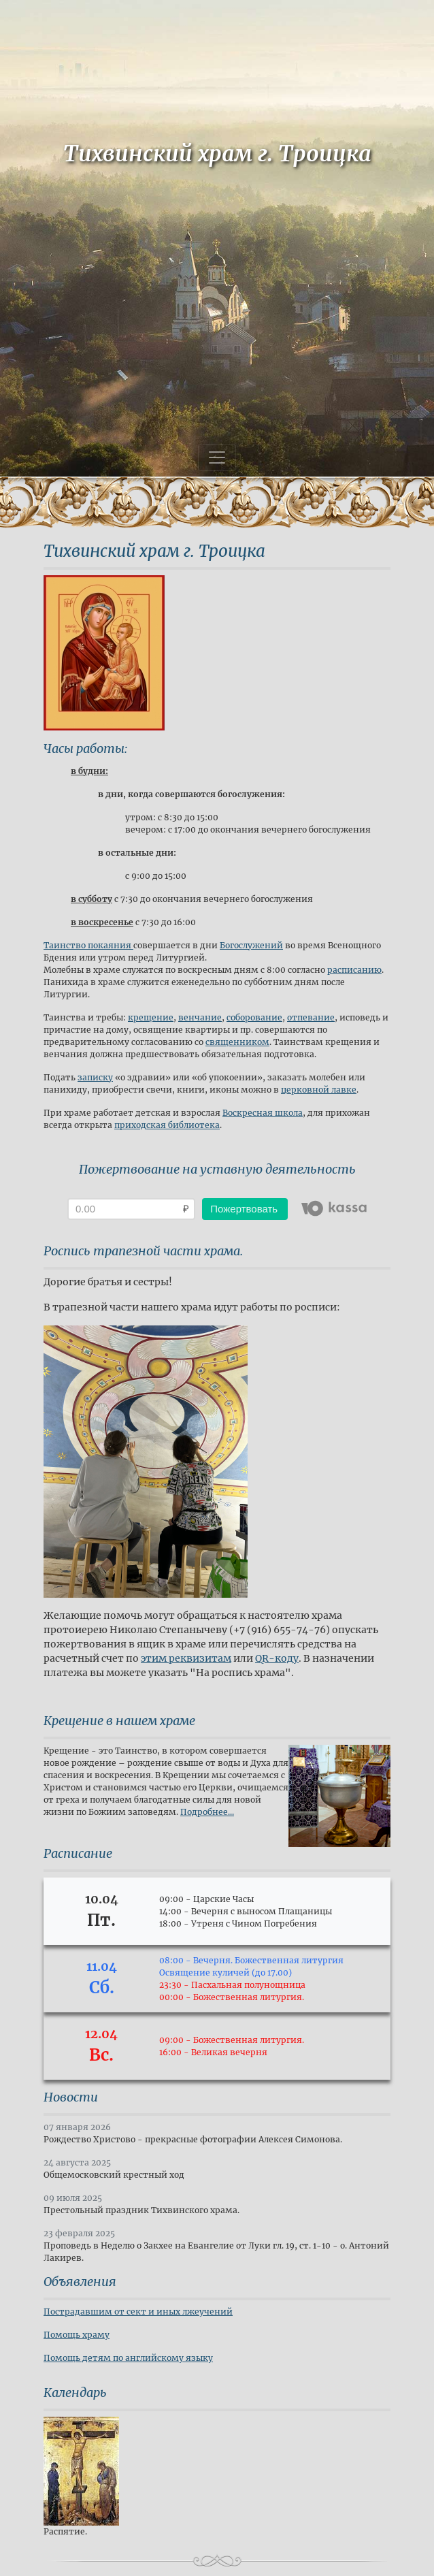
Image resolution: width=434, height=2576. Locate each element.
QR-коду (277, 1658)
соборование (254, 1017)
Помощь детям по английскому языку (128, 2358)
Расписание (78, 1853)
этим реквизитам (186, 1658)
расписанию (354, 970)
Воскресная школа (262, 1113)
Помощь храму (77, 2335)
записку (95, 1077)
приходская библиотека (167, 1125)
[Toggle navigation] (217, 457)
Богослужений (251, 945)
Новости (71, 2097)
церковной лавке (318, 1089)
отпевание (311, 1017)
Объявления (80, 2281)
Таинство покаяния (87, 945)
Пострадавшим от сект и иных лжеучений (138, 2311)
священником (237, 1042)
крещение (150, 1017)
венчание (200, 1017)
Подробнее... (207, 1812)
